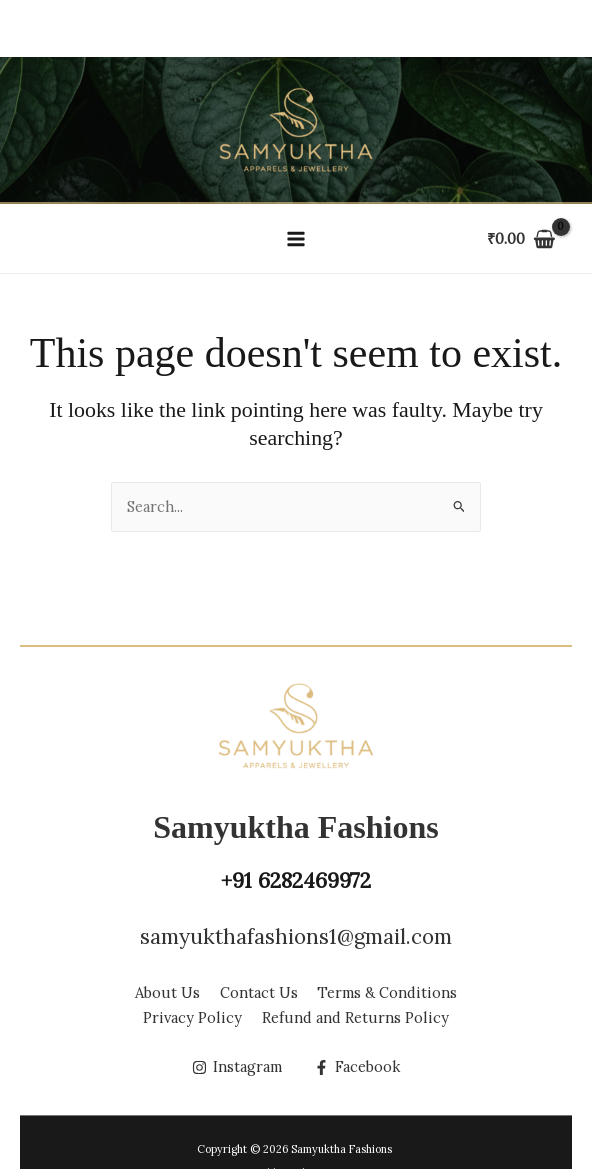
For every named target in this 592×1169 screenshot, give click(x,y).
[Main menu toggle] (296, 238)
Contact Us (259, 993)
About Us (167, 993)
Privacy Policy (192, 1017)
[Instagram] (237, 1067)
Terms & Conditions (388, 993)
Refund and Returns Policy (355, 1017)
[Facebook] (357, 1067)
